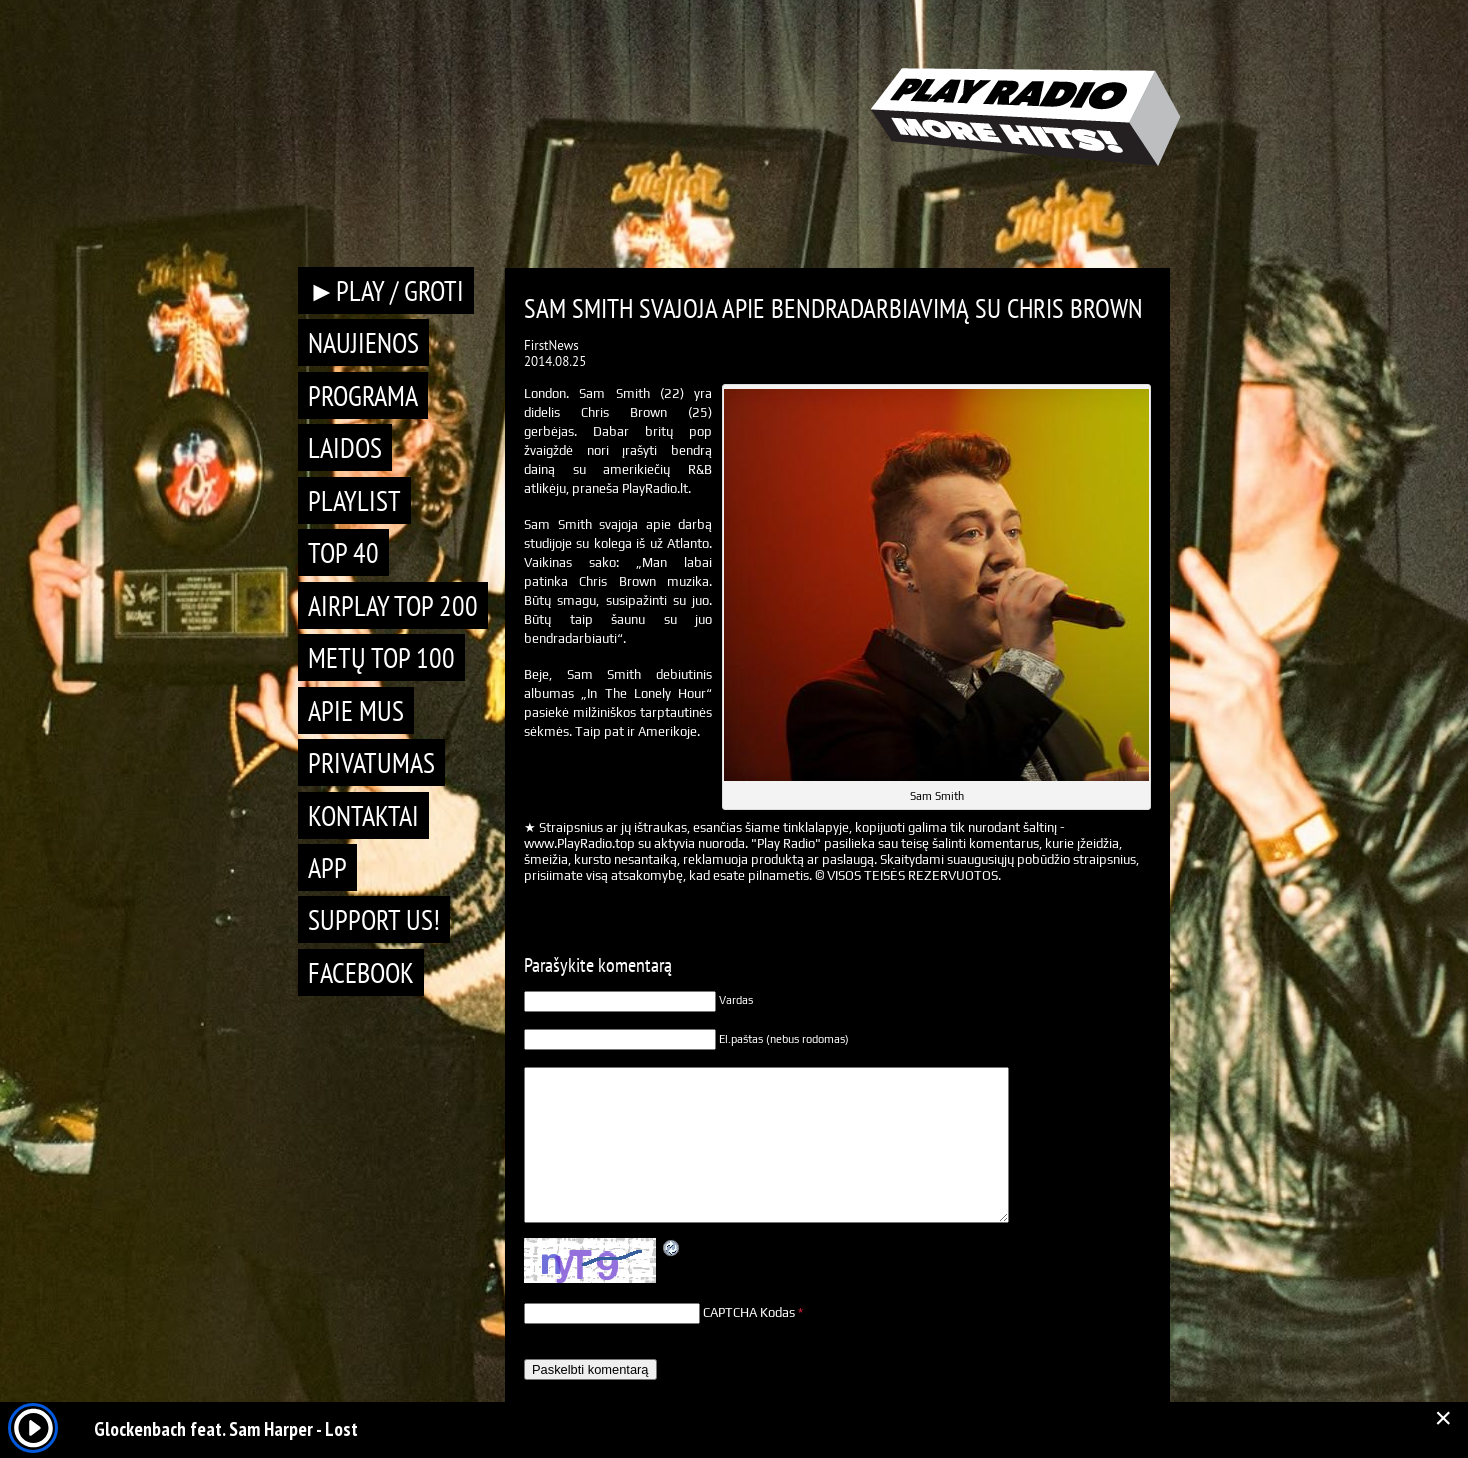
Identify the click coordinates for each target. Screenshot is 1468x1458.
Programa (363, 395)
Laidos (345, 447)
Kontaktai (363, 815)
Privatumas (371, 762)
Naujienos (363, 342)
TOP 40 (343, 552)
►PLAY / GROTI (386, 290)
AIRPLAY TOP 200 (393, 605)
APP (327, 867)
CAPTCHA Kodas (749, 1312)
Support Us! (374, 919)
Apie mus (356, 710)
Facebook (361, 972)
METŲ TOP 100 (381, 657)
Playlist (354, 500)
